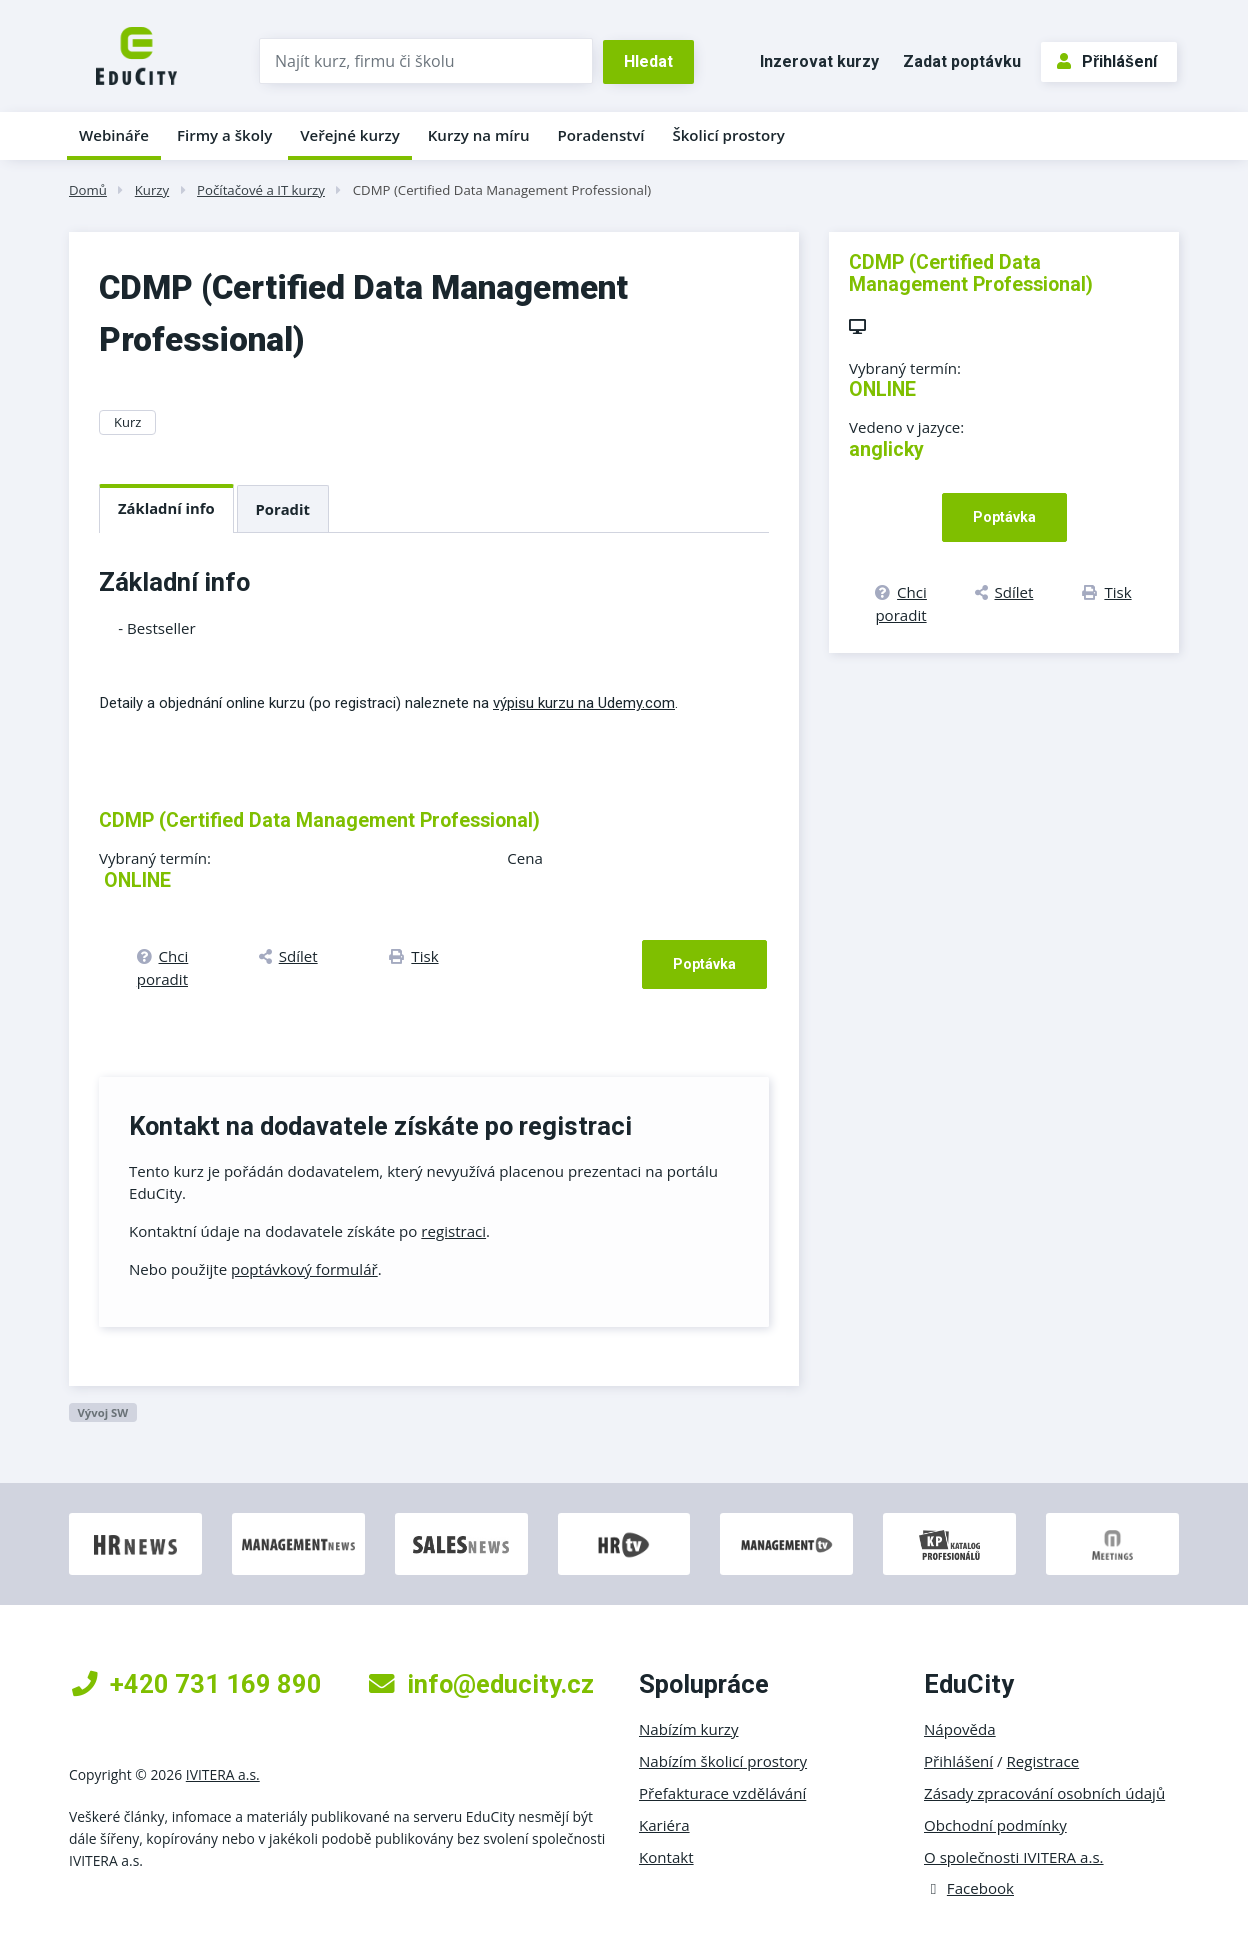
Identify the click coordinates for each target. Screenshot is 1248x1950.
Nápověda (960, 1729)
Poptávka (704, 964)
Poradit (283, 509)
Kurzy (152, 190)
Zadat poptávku (962, 61)
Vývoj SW (102, 1412)
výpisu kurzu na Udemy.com (584, 703)
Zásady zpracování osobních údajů (1044, 1793)
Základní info (166, 508)
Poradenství (601, 135)
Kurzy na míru (479, 135)
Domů (88, 190)
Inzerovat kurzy (819, 61)
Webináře (114, 135)
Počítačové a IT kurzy (261, 190)
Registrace (1043, 1761)
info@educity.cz (481, 1684)
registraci (453, 1231)
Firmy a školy (224, 135)
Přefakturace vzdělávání (722, 1793)
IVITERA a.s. (223, 1774)
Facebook (969, 1888)
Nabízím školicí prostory (723, 1761)
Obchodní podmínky (995, 1825)
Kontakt (666, 1857)
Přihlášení (1107, 61)
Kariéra (664, 1825)
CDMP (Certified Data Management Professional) (502, 190)
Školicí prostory (728, 135)
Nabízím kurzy (688, 1729)
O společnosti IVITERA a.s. (1014, 1857)
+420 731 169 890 (197, 1684)
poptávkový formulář (304, 1269)
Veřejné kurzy (350, 135)
